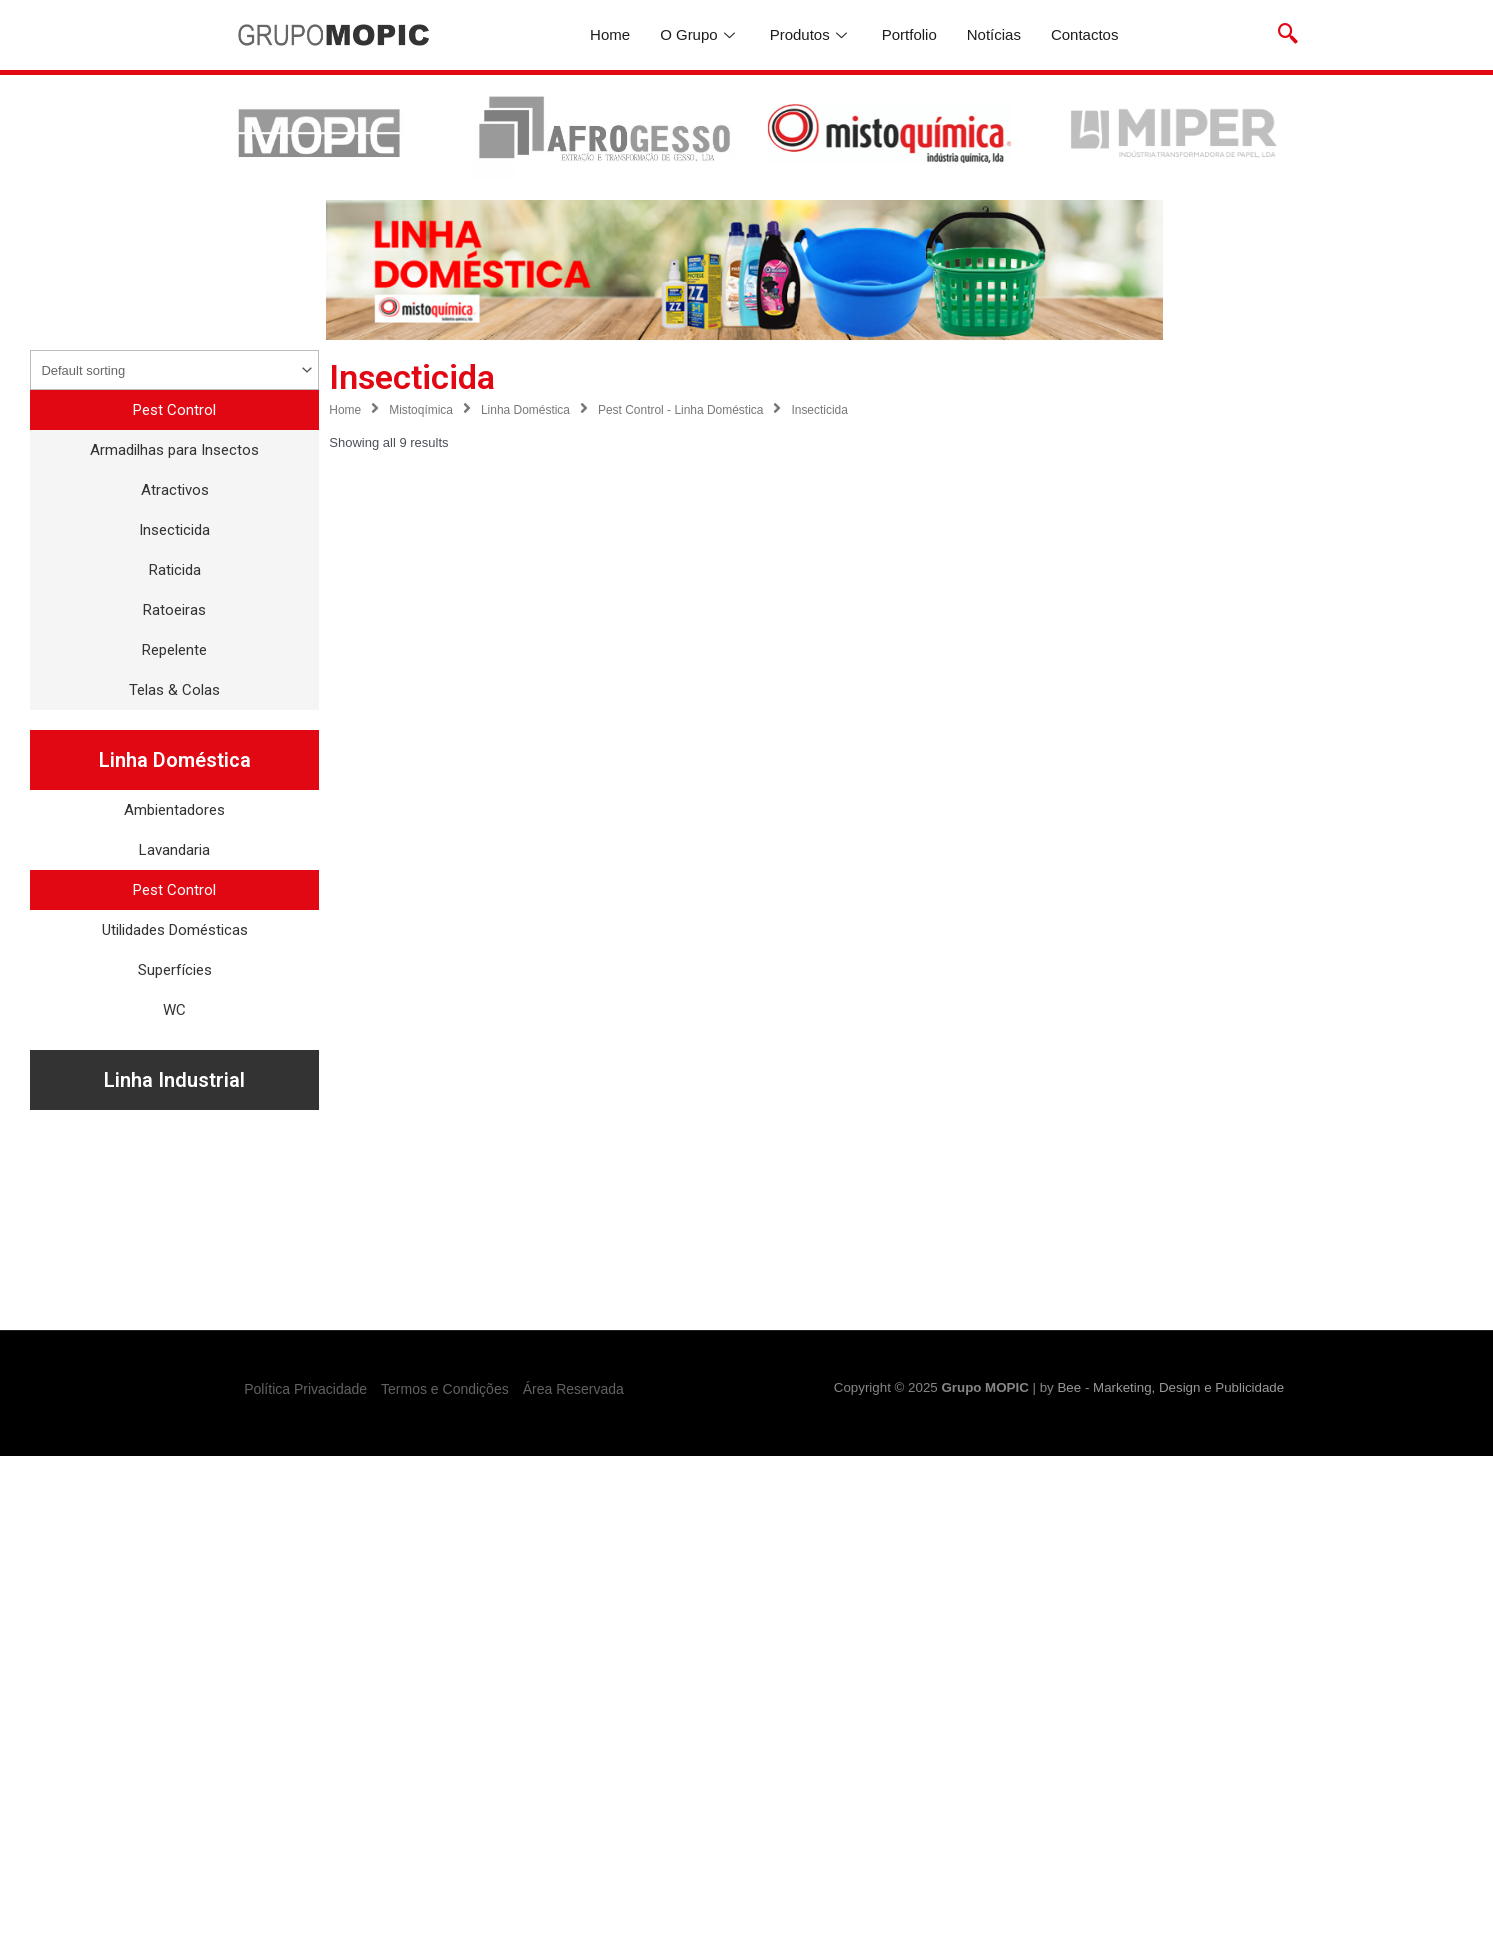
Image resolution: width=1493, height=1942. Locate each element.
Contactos (1085, 34)
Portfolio (909, 34)
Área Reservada (573, 1389)
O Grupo (700, 34)
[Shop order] (174, 370)
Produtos (811, 34)
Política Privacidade (305, 1389)
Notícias (994, 34)
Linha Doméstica (525, 410)
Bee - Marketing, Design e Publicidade (1170, 1387)
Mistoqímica (421, 410)
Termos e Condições (445, 1389)
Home (610, 34)
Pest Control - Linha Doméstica (680, 410)
